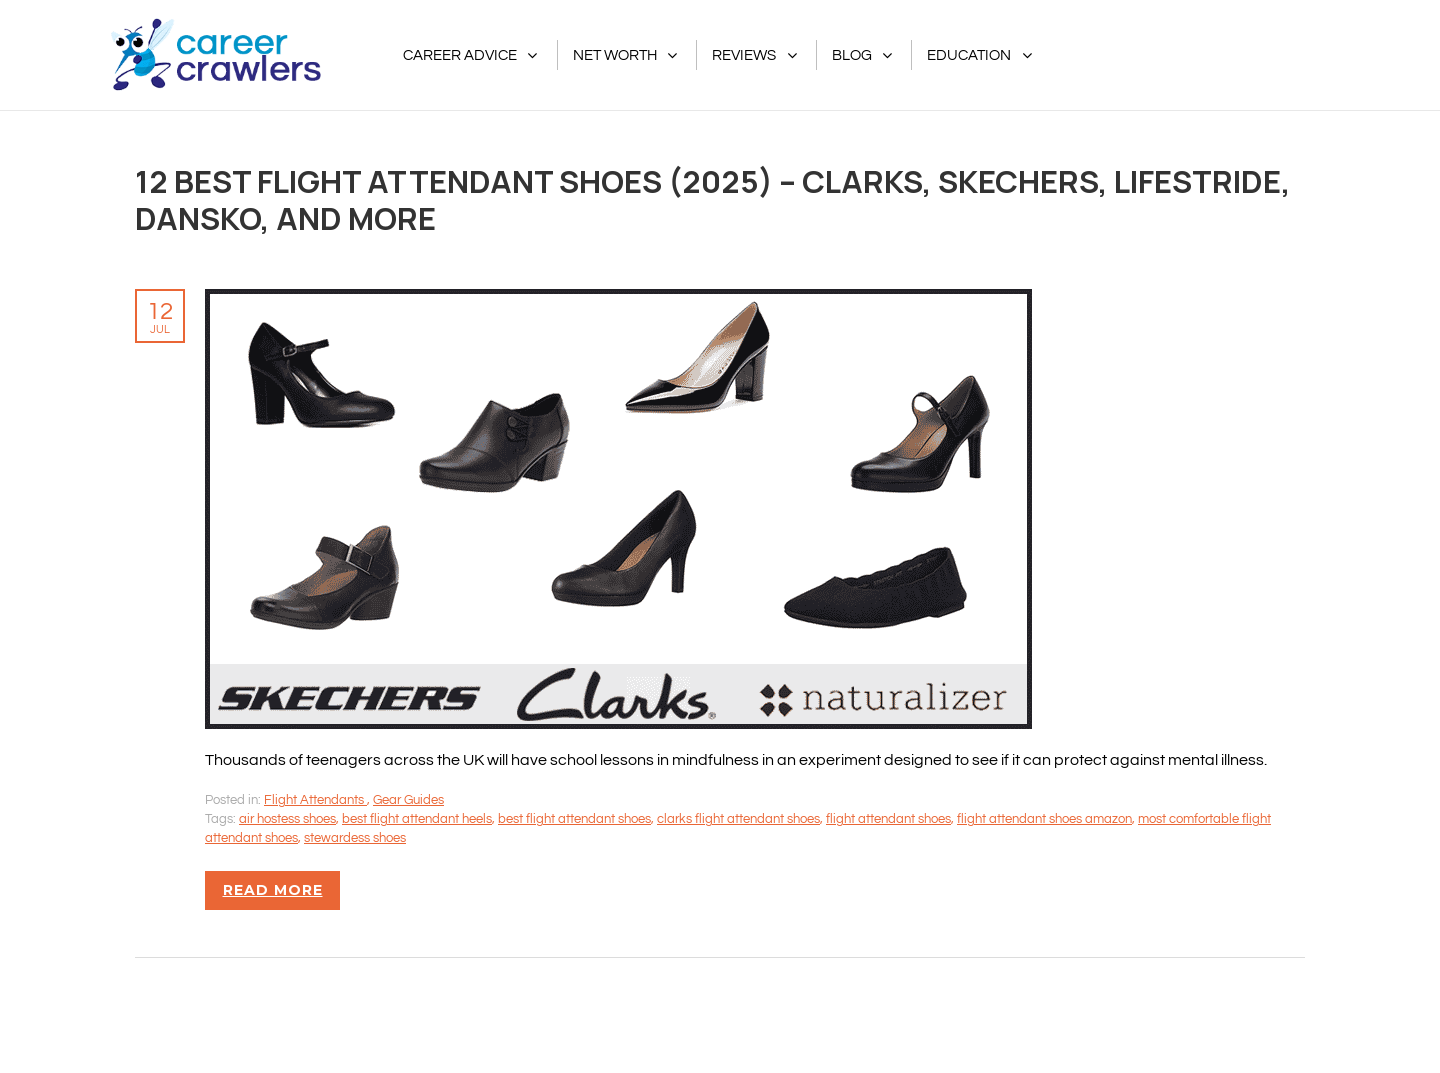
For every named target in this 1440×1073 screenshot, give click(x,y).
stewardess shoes (355, 838)
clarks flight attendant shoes (738, 819)
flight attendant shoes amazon (1044, 819)
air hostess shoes (287, 819)
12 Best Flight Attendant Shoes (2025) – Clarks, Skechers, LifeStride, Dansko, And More (713, 199)
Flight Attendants (315, 800)
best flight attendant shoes (574, 819)
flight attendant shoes (888, 819)
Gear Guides (408, 800)
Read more (273, 890)
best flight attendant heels (417, 819)
